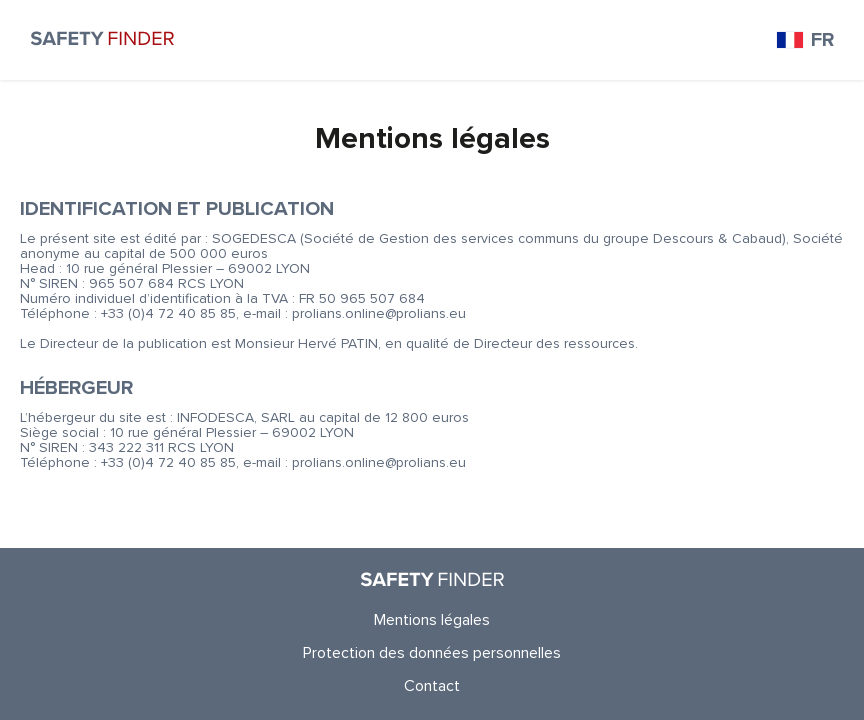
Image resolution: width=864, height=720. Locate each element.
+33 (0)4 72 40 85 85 (168, 313)
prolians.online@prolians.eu (379, 313)
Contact (432, 686)
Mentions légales (432, 620)
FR (805, 40)
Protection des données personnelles (432, 653)
